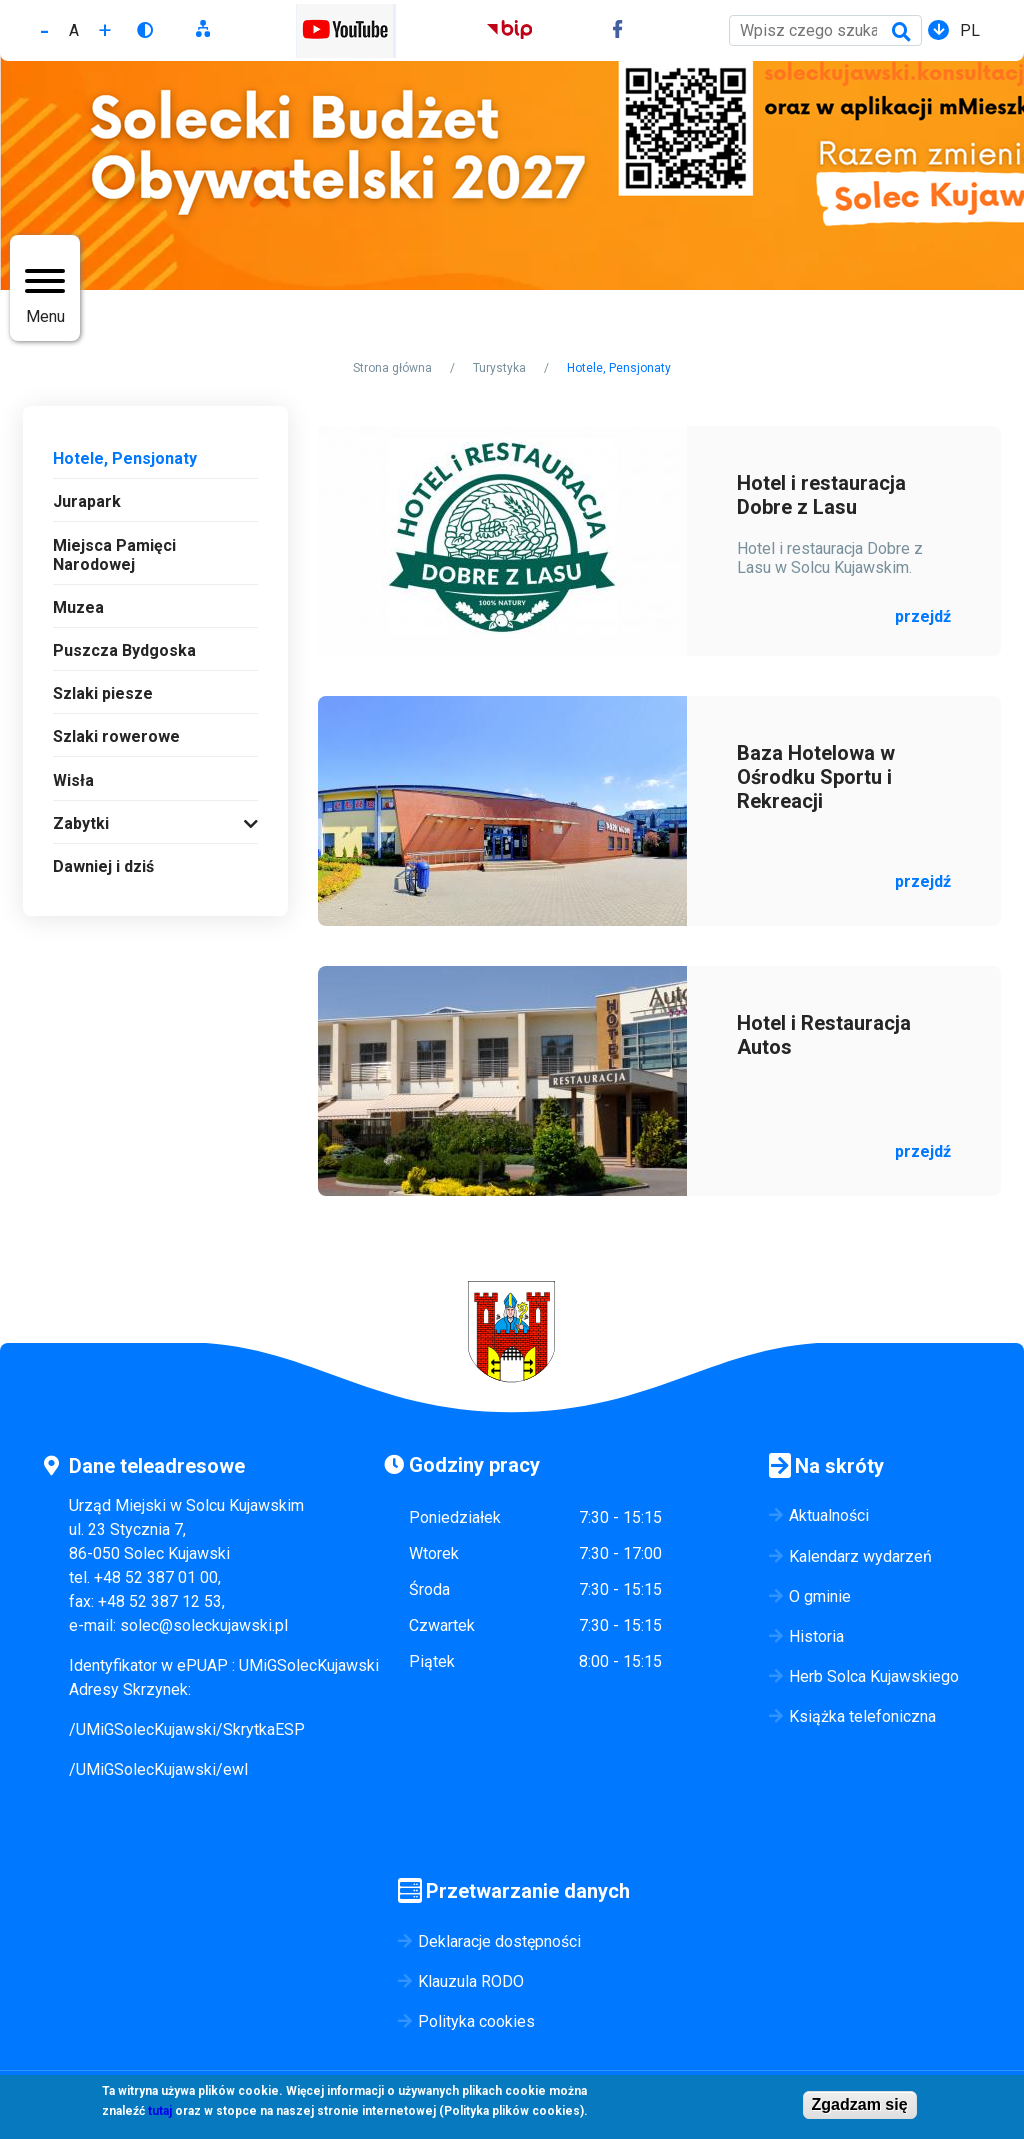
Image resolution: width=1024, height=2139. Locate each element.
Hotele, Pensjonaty (125, 458)
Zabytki (81, 823)
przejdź (923, 616)
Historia (816, 1636)
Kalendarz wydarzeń (860, 1556)
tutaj (160, 2112)
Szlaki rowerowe (116, 736)
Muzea (78, 607)
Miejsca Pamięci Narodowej (114, 555)
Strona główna (392, 368)
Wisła (73, 780)
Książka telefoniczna (862, 1716)
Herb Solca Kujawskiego (874, 1676)
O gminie (820, 1596)
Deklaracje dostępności (499, 1941)
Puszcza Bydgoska (124, 650)
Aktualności (829, 1515)
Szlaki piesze (103, 693)
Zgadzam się (860, 2105)
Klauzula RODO (471, 1981)
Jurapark (87, 501)
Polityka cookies (476, 2021)
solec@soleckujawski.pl (204, 1625)
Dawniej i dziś (103, 866)
